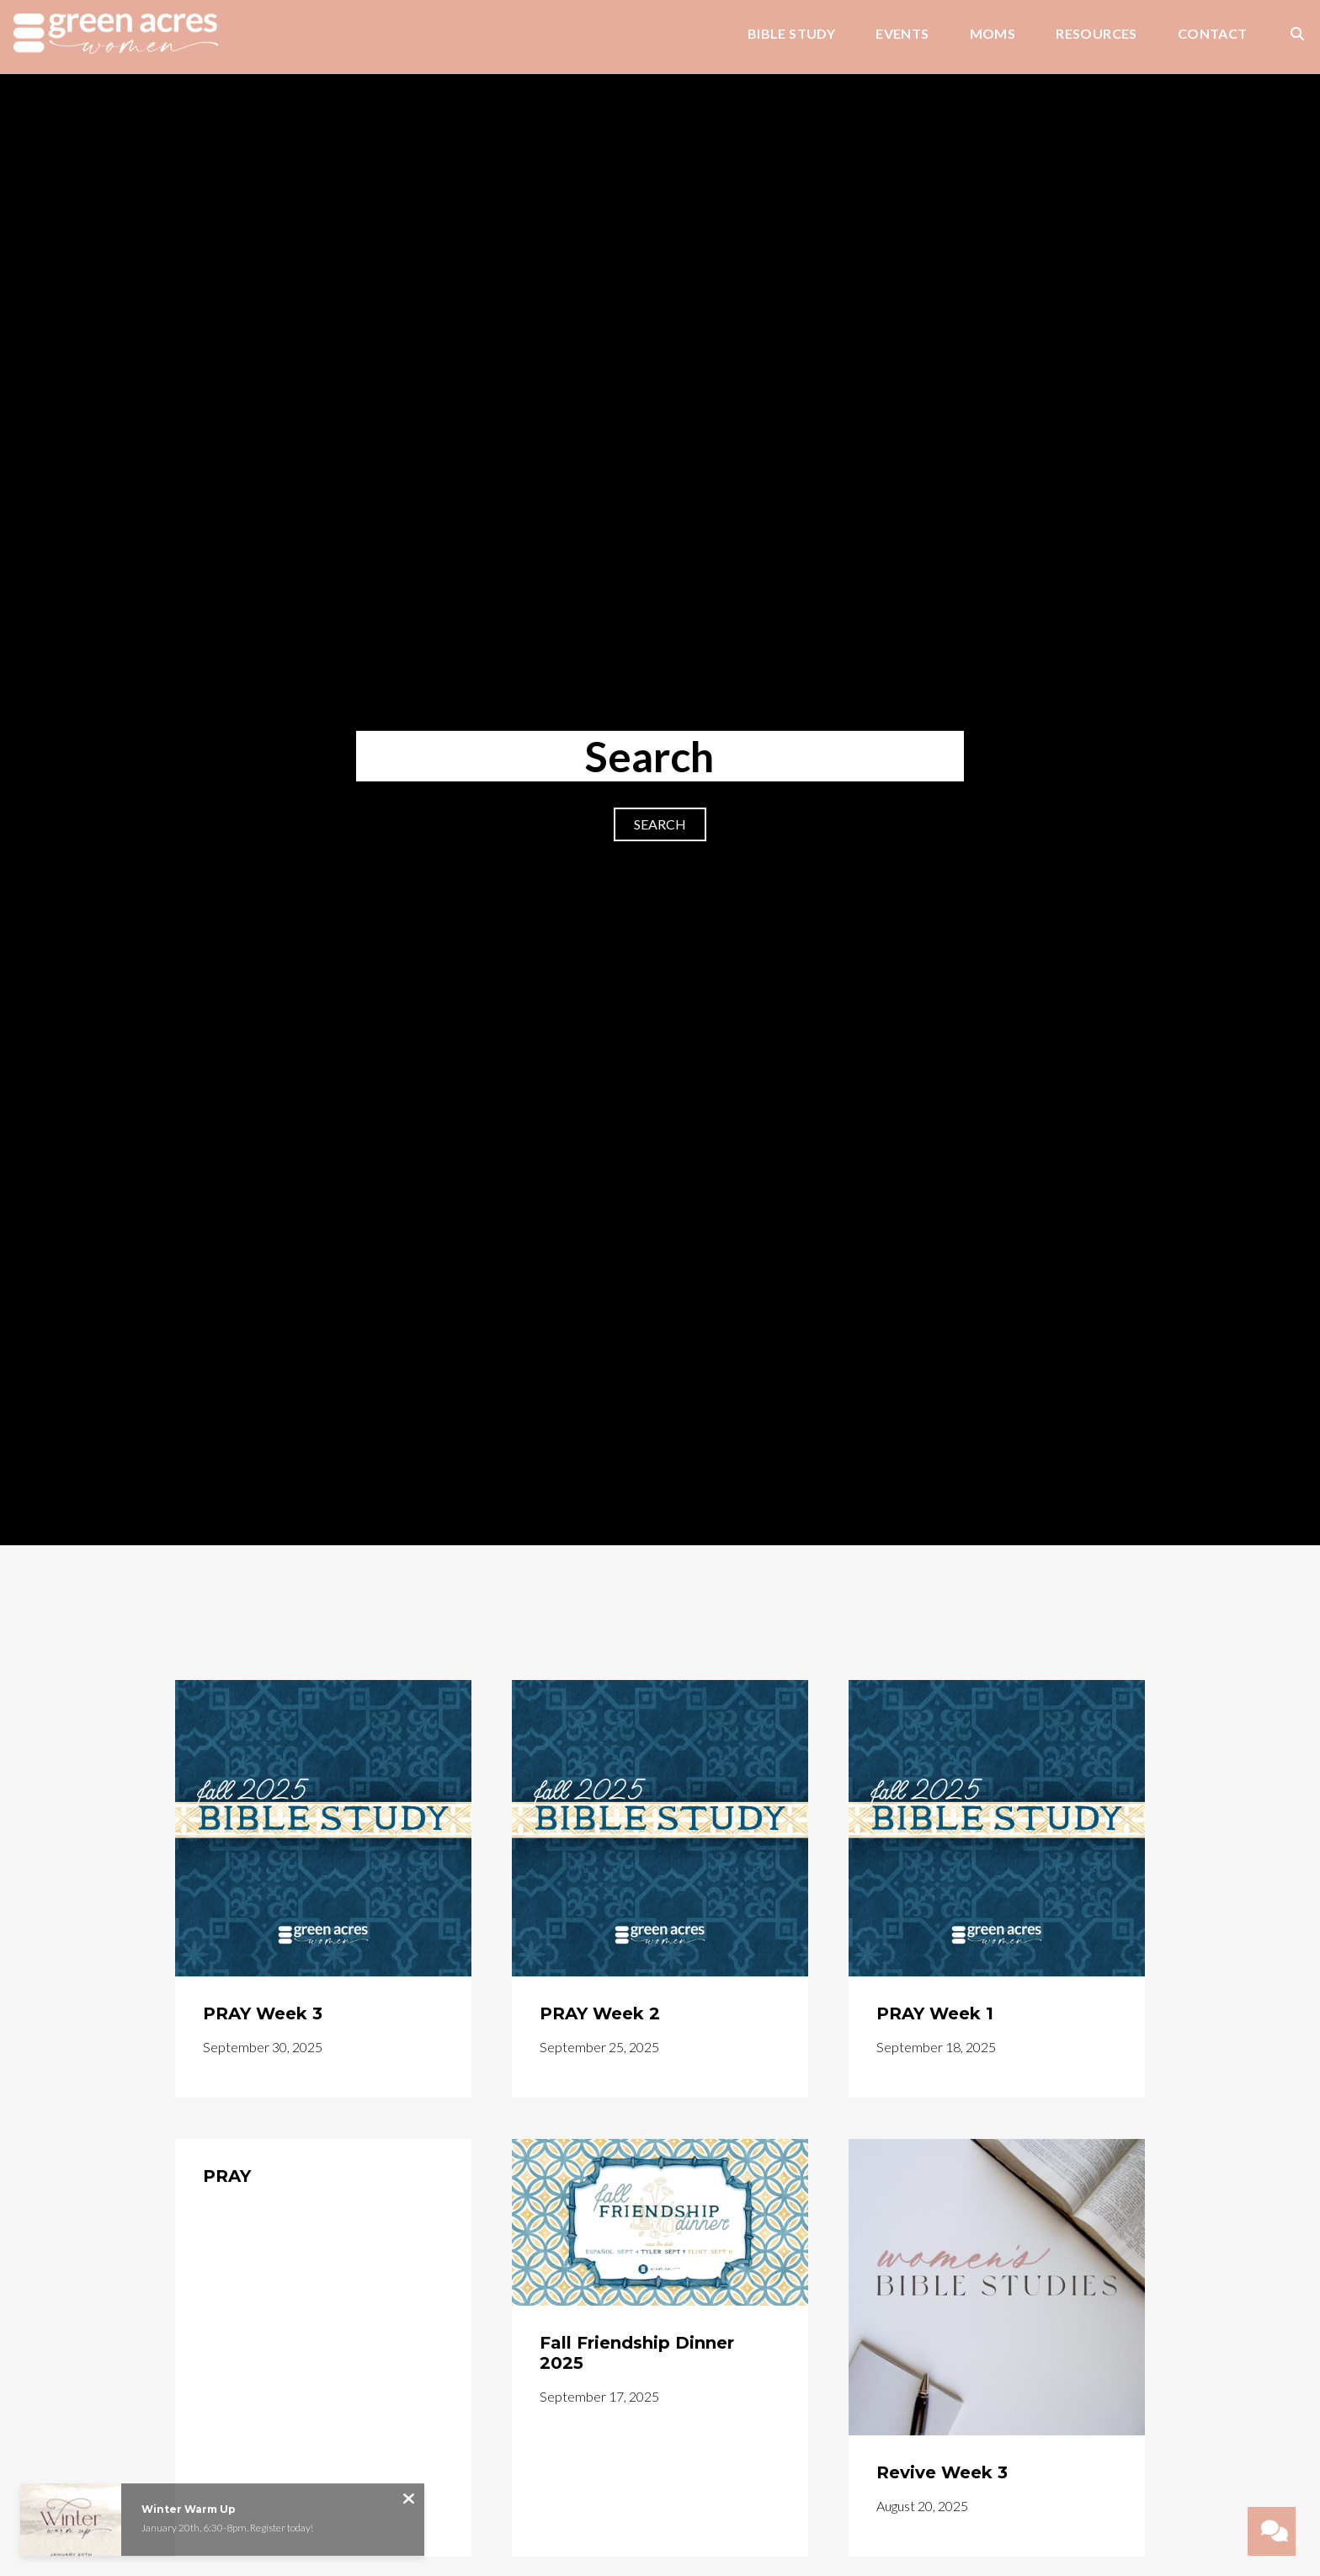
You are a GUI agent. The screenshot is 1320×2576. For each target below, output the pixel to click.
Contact (1213, 34)
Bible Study (791, 34)
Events (902, 34)
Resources (1096, 34)
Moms (993, 34)
